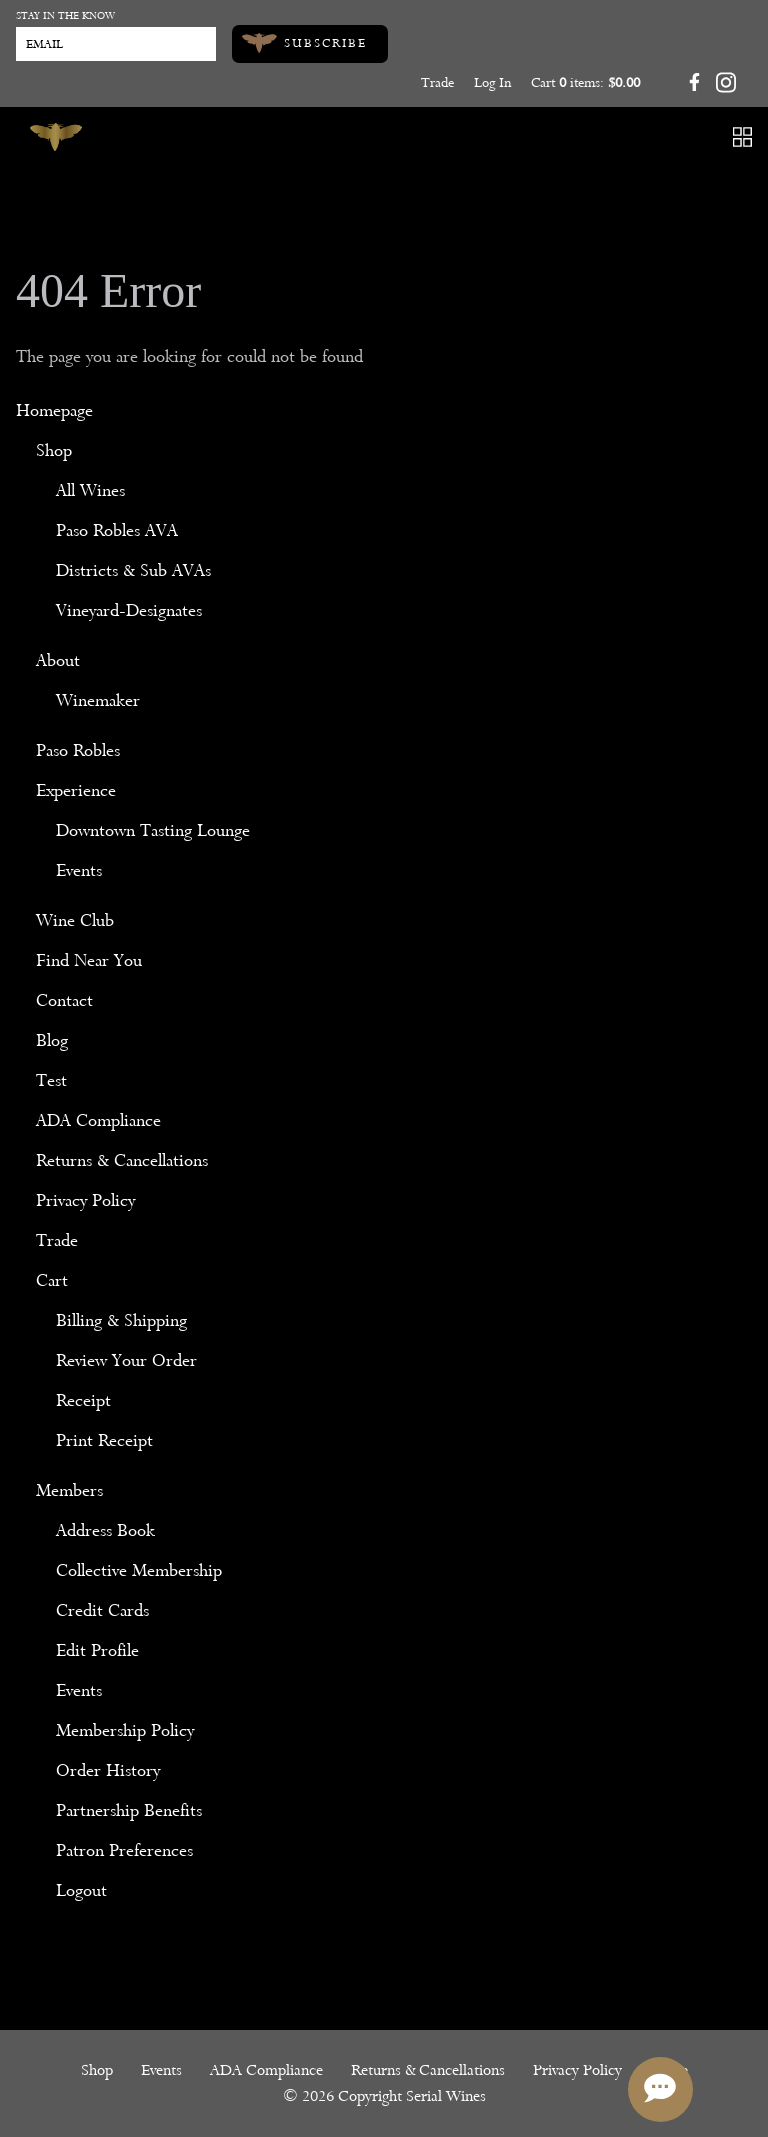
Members (69, 1490)
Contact (64, 1000)
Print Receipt (104, 1440)
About (58, 660)
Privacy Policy (85, 1200)
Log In (492, 82)
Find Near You (89, 960)
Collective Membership (139, 1570)
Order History (108, 1770)
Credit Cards (102, 1610)
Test (51, 1080)
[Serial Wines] (56, 137)
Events (79, 870)
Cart (52, 1280)
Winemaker (98, 700)
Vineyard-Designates (129, 610)
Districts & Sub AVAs (133, 570)
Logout (81, 1890)
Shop (54, 450)
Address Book (105, 1530)
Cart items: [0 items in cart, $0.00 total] (585, 82)
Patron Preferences (124, 1850)
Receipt (83, 1400)
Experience (76, 790)
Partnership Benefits (129, 1810)
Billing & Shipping (121, 1320)
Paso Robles (78, 750)
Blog (52, 1040)
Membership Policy (125, 1730)
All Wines (90, 490)
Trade (437, 82)
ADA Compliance (98, 1120)
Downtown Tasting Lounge (153, 830)
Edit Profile (97, 1650)
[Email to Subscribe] (116, 44)
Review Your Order (126, 1360)
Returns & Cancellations (122, 1160)
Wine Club (75, 920)
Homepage (54, 410)
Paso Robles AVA (117, 530)
